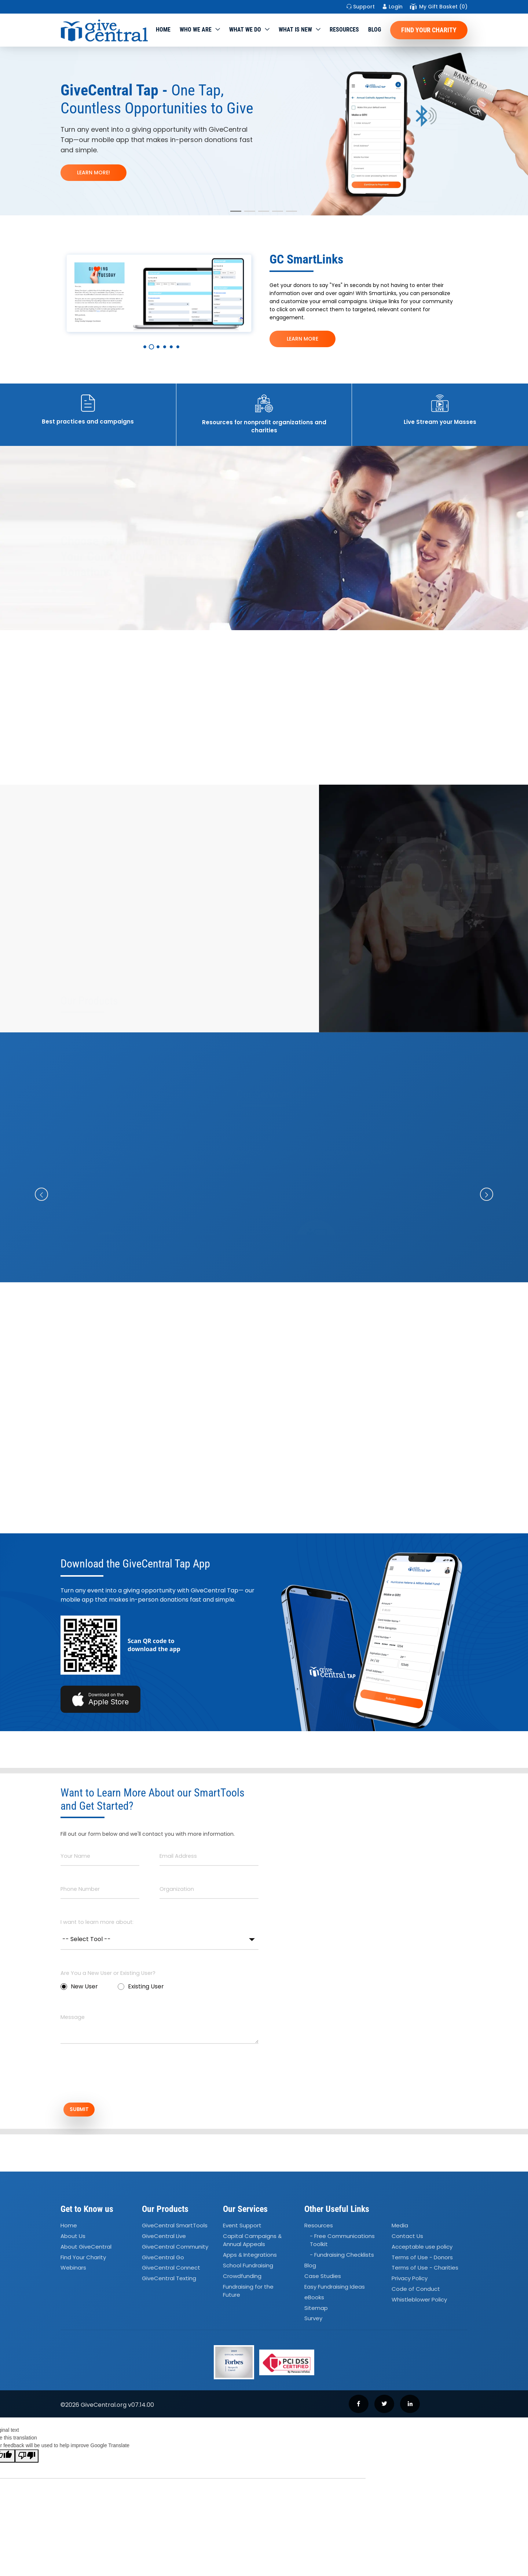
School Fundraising (248, 2268)
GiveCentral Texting (169, 2281)
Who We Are (196, 29)
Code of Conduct (416, 2291)
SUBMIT (86, 2110)
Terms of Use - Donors (422, 2260)
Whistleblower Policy (419, 2302)
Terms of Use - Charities (425, 2270)
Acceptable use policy (422, 2249)
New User (79, 1986)
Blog (374, 29)
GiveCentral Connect (171, 2270)
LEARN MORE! (93, 172)
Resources (344, 29)
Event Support (242, 2228)
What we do (245, 29)
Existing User (141, 1986)
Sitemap (316, 2310)
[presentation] (116, 2077)
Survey (313, 2321)
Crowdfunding (242, 2278)
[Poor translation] (26, 2458)
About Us (72, 2238)
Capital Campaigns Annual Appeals (252, 2243)
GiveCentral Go (163, 2260)
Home (163, 29)
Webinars (73, 2270)
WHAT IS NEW (295, 29)
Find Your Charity (428, 30)
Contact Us (407, 2238)
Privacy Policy (410, 2281)
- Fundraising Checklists (342, 2257)
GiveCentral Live (164, 2238)
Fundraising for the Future (248, 2293)
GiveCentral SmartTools (175, 2228)
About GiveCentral (85, 2249)
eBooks (314, 2300)
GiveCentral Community (175, 2249)
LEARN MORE (302, 338)
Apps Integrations (250, 2257)
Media (400, 2228)
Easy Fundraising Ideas (334, 2289)
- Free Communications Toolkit (342, 2243)
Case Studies (322, 2278)
